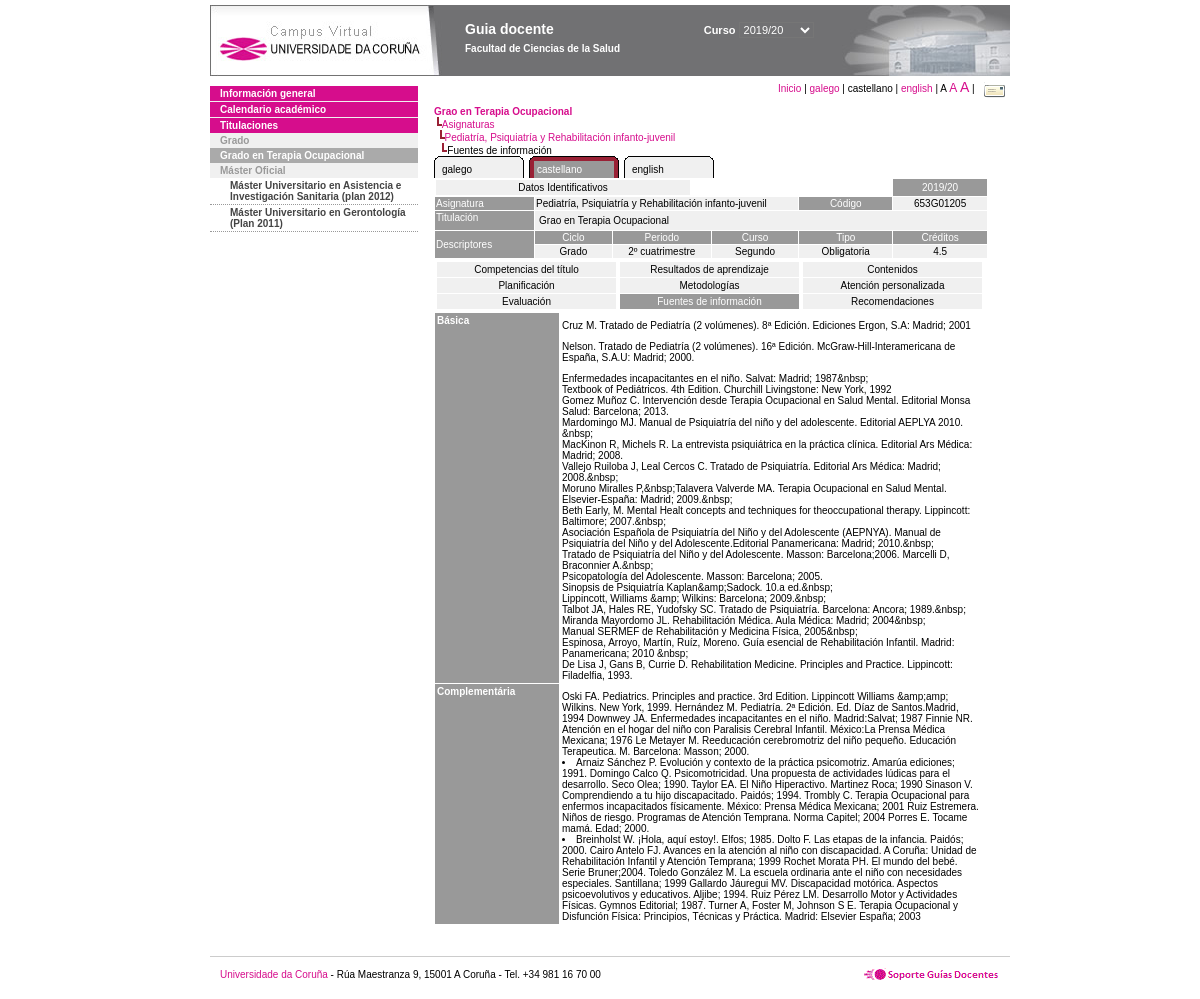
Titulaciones (249, 125)
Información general (268, 93)
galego (825, 88)
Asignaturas (468, 124)
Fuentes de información (709, 301)
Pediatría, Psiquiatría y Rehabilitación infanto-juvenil (560, 137)
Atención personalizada (893, 285)
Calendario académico (273, 109)
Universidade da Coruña (274, 974)
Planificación (526, 285)
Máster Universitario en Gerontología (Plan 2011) (318, 218)
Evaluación (526, 301)
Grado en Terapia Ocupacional (292, 155)
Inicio (791, 88)
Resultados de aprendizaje (709, 269)
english (917, 88)
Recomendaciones (892, 301)
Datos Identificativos (563, 187)
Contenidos (892, 269)
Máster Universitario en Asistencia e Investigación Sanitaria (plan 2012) (315, 191)
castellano (559, 169)
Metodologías (709, 285)
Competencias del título (526, 269)
